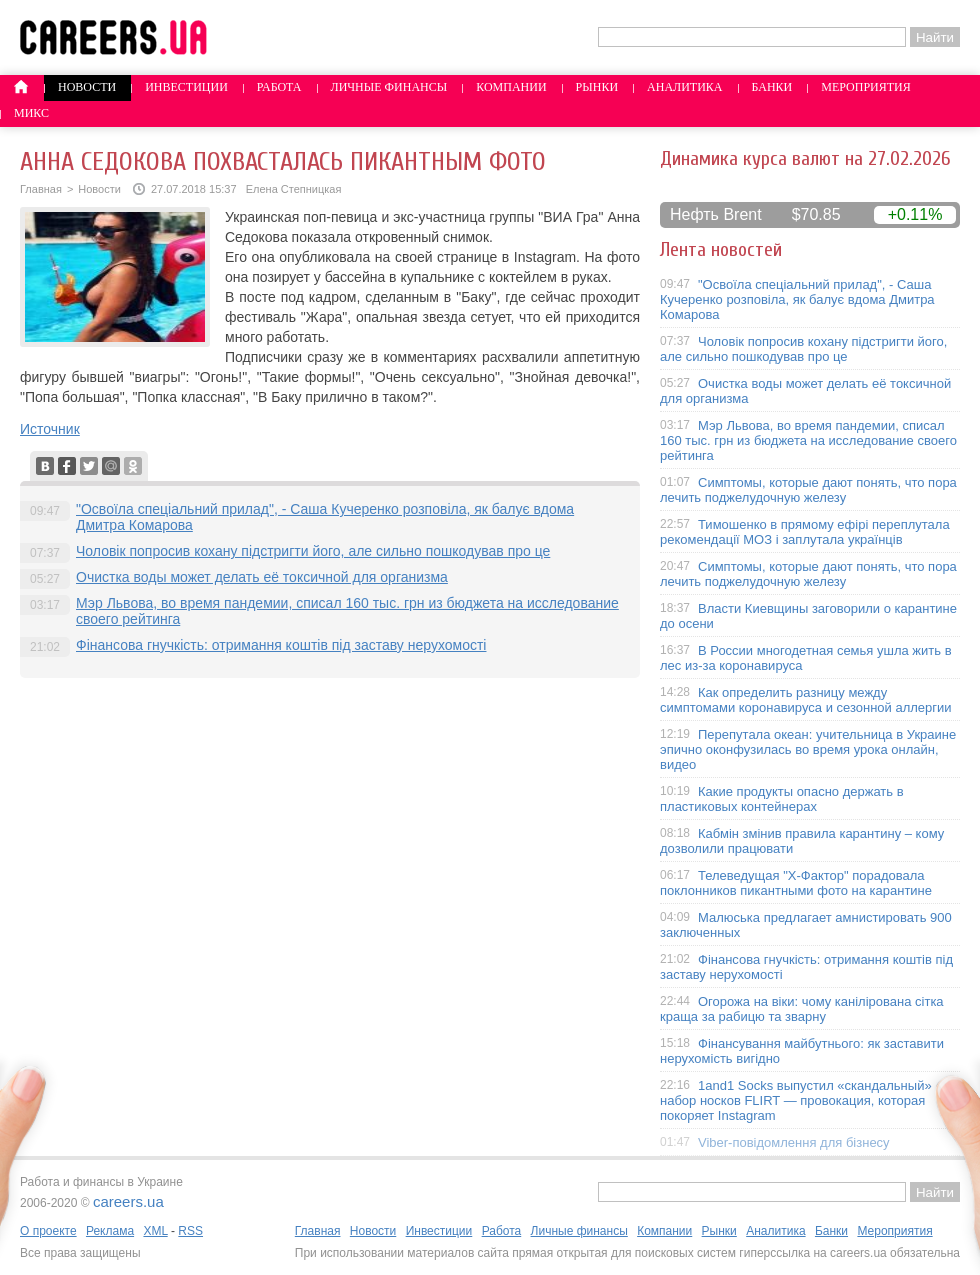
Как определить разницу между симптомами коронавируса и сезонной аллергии (806, 700)
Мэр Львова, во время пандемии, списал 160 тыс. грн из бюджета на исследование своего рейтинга (808, 440)
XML (155, 1231)
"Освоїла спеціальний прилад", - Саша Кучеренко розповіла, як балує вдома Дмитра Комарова (797, 299)
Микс (31, 113)
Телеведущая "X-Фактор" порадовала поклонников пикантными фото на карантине (796, 883)
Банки (772, 87)
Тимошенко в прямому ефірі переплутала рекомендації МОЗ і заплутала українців (805, 532)
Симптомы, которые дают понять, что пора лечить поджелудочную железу (808, 490)
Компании (511, 87)
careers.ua (128, 1201)
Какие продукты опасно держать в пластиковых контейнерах (782, 799)
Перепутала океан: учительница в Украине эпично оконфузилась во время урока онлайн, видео (808, 749)
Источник (50, 429)
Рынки (597, 87)
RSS (190, 1231)
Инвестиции (186, 87)
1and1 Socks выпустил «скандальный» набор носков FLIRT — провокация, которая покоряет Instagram (796, 1100)
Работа (279, 87)
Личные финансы (389, 87)
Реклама (110, 1231)
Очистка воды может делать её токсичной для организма (262, 577)
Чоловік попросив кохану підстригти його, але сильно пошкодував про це (313, 551)
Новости (87, 87)
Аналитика (684, 87)
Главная (41, 189)
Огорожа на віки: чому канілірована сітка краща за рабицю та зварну (802, 1009)
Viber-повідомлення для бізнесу (794, 1142)
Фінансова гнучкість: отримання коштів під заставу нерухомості (281, 645)
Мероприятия (866, 87)
